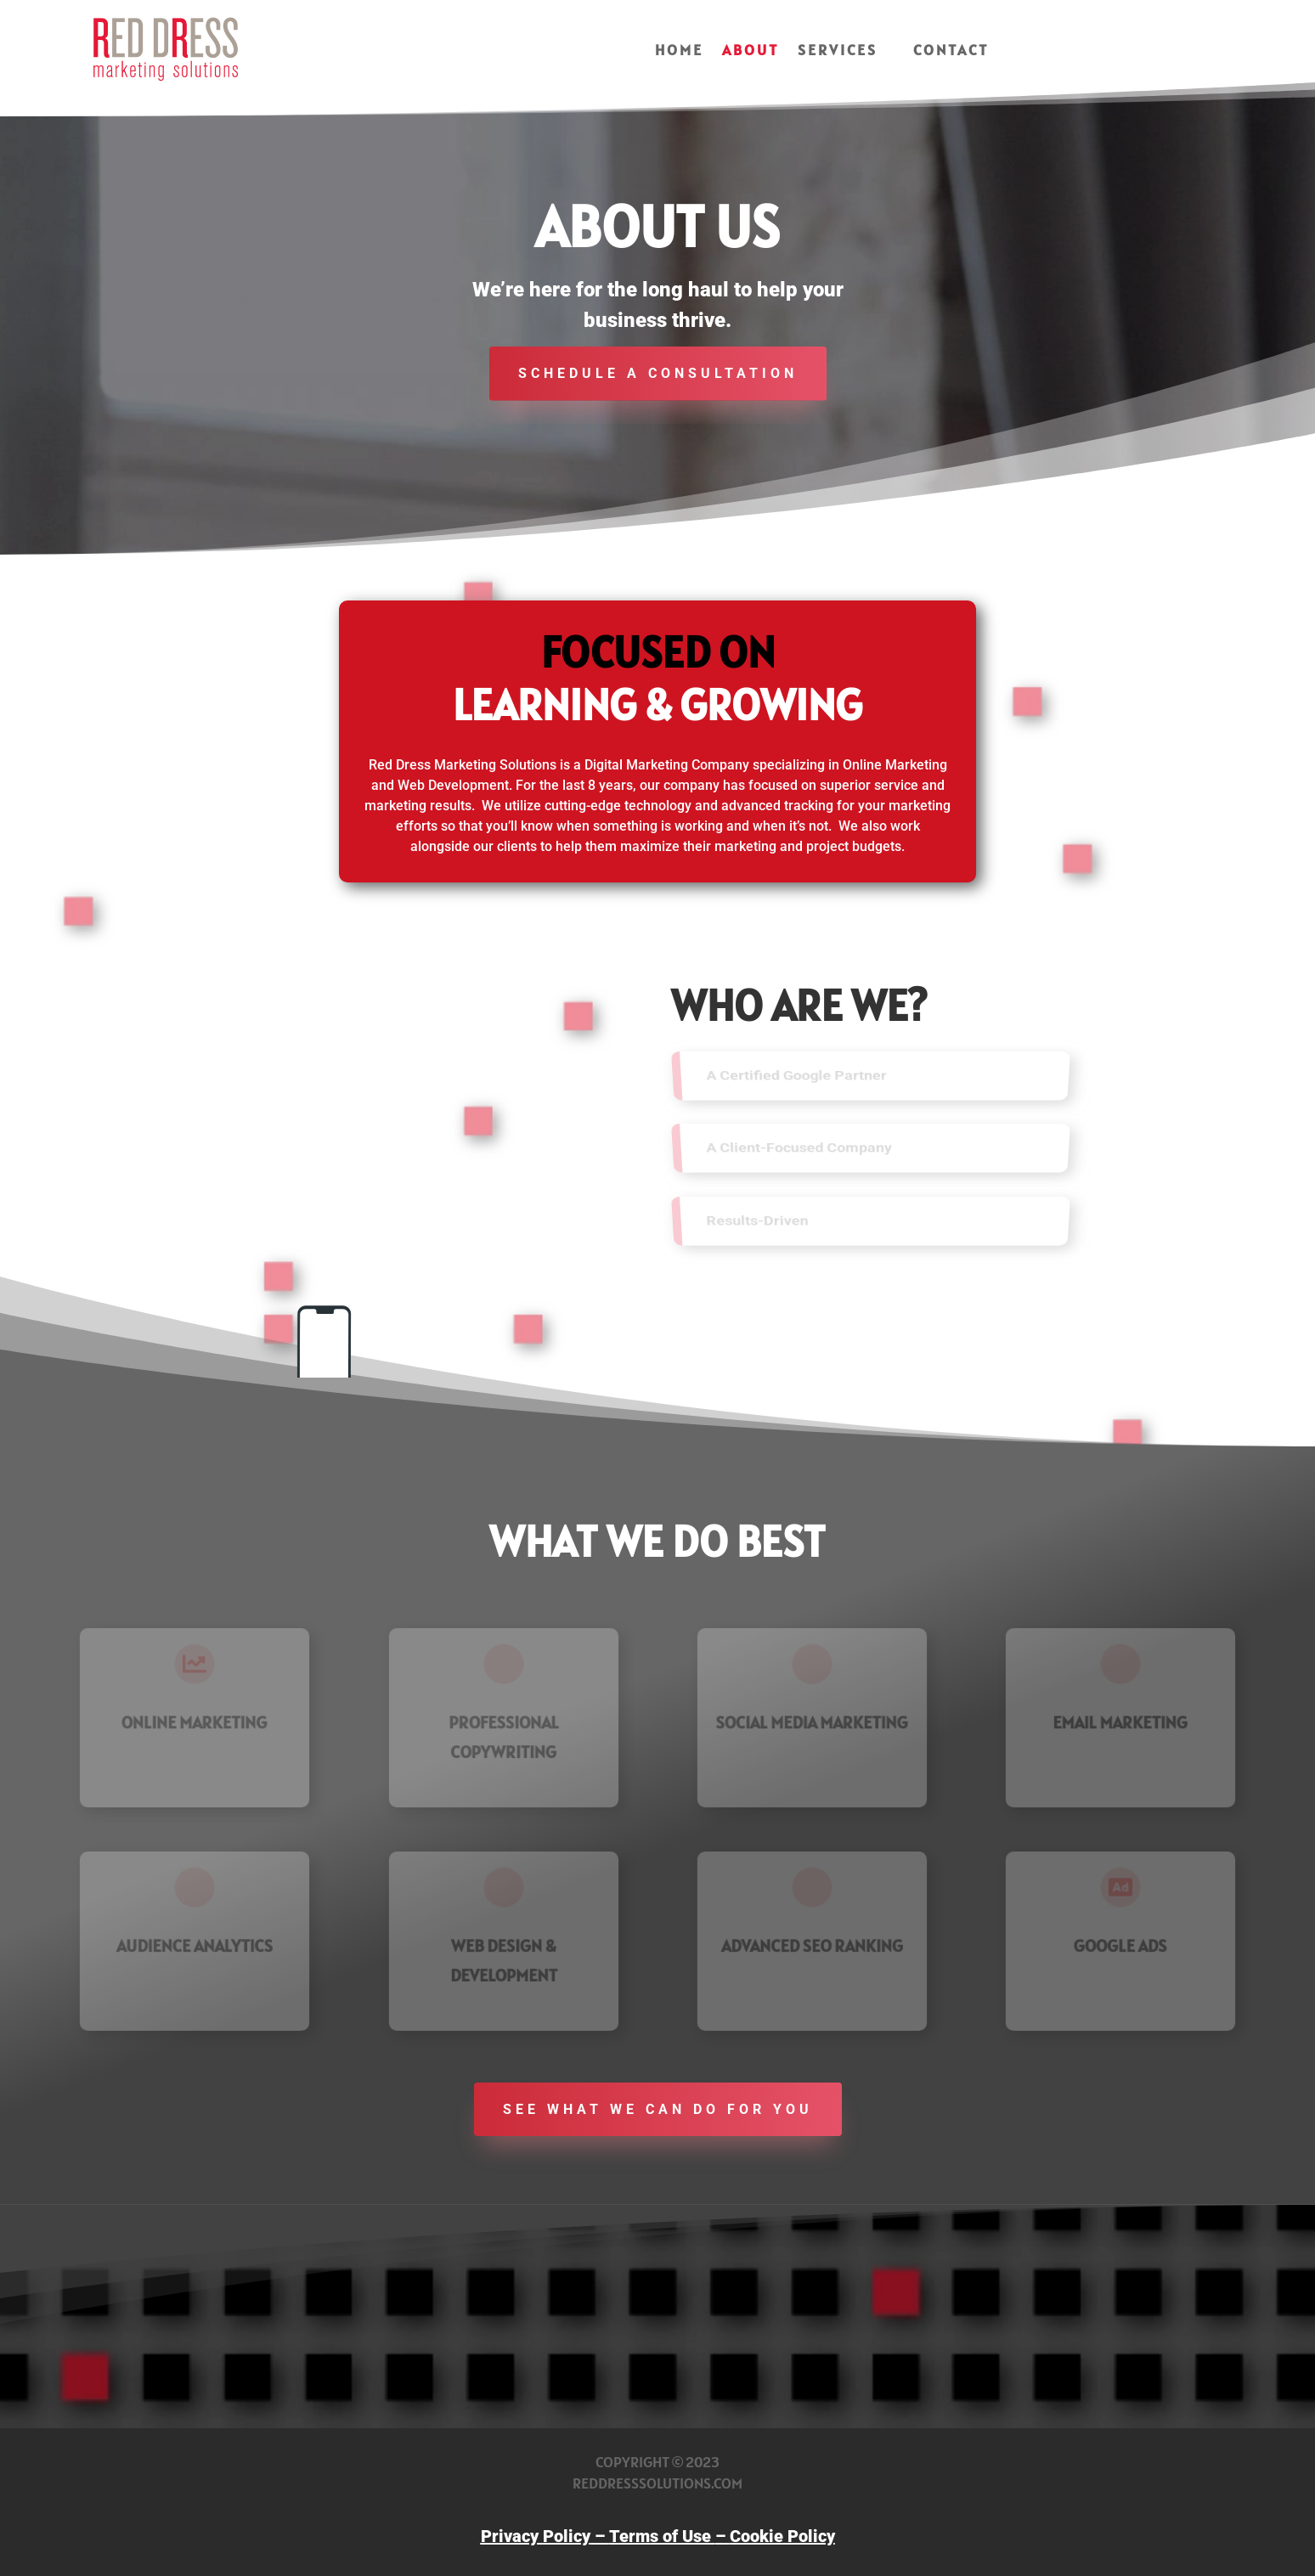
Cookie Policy (782, 2536)
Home (679, 51)
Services (838, 51)
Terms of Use (662, 2536)
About (750, 51)
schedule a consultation (658, 373)
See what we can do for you (658, 2109)
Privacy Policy (535, 2536)
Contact (951, 51)
